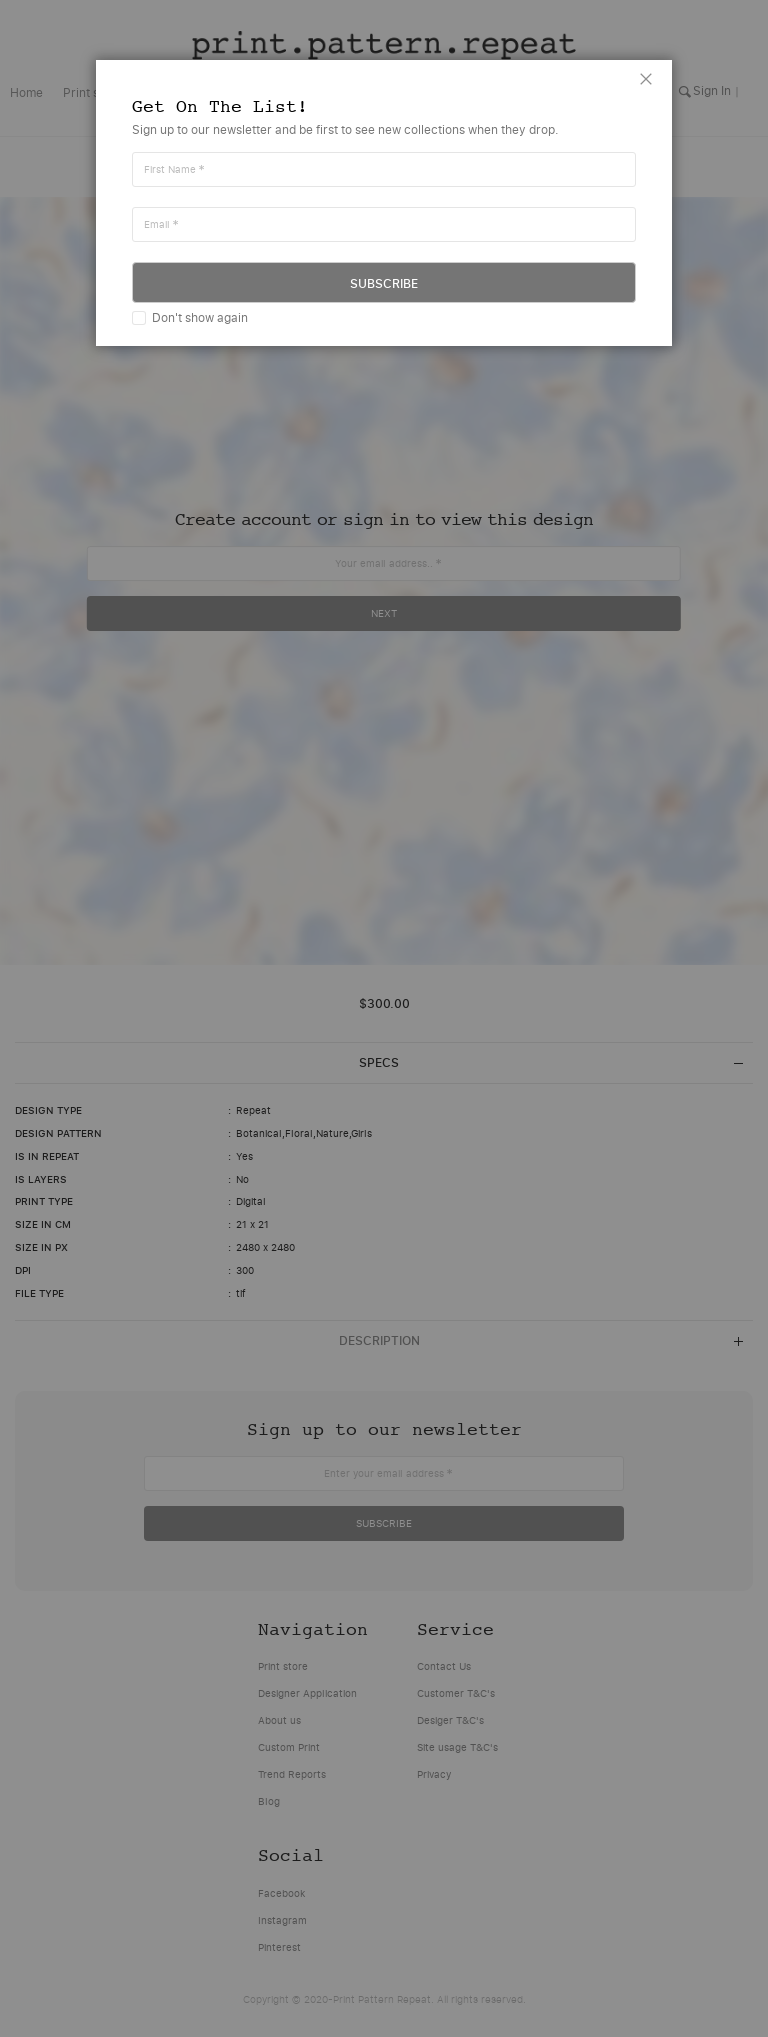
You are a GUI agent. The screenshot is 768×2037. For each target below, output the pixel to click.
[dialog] (384, 1018)
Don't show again (200, 317)
